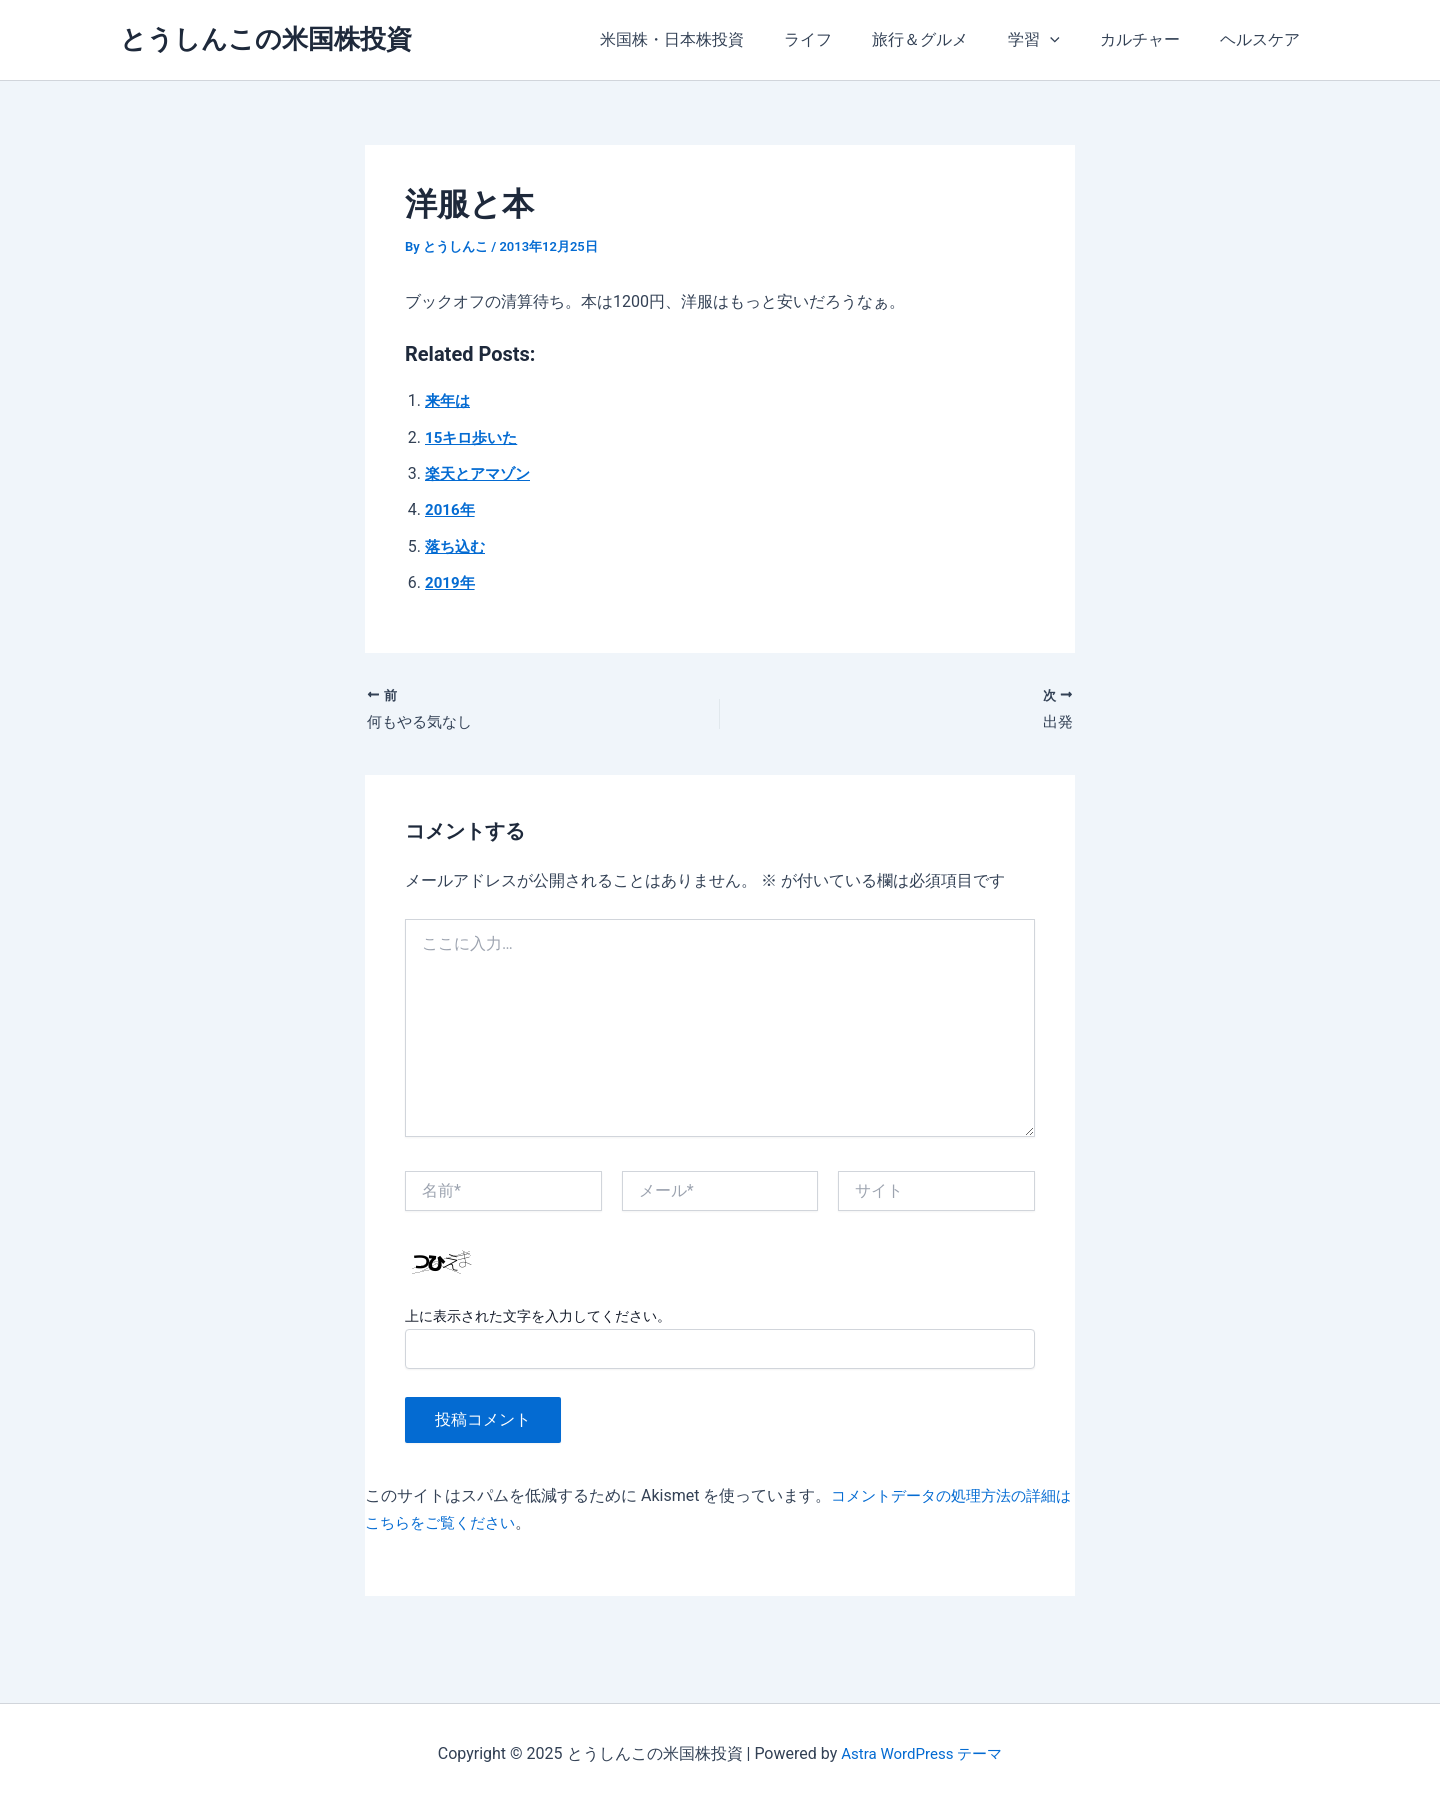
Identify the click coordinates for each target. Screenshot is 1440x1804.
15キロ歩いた (474, 437)
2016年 (451, 509)
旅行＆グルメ (948, 39)
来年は (449, 400)
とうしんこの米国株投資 (266, 39)
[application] (1070, 40)
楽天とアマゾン (481, 473)
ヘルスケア (1264, 39)
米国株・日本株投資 (716, 39)
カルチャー (1152, 39)
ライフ (844, 39)
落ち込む (457, 546)
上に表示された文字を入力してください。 (538, 1319)
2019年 (451, 582)
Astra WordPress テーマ (921, 1753)
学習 (1054, 40)
